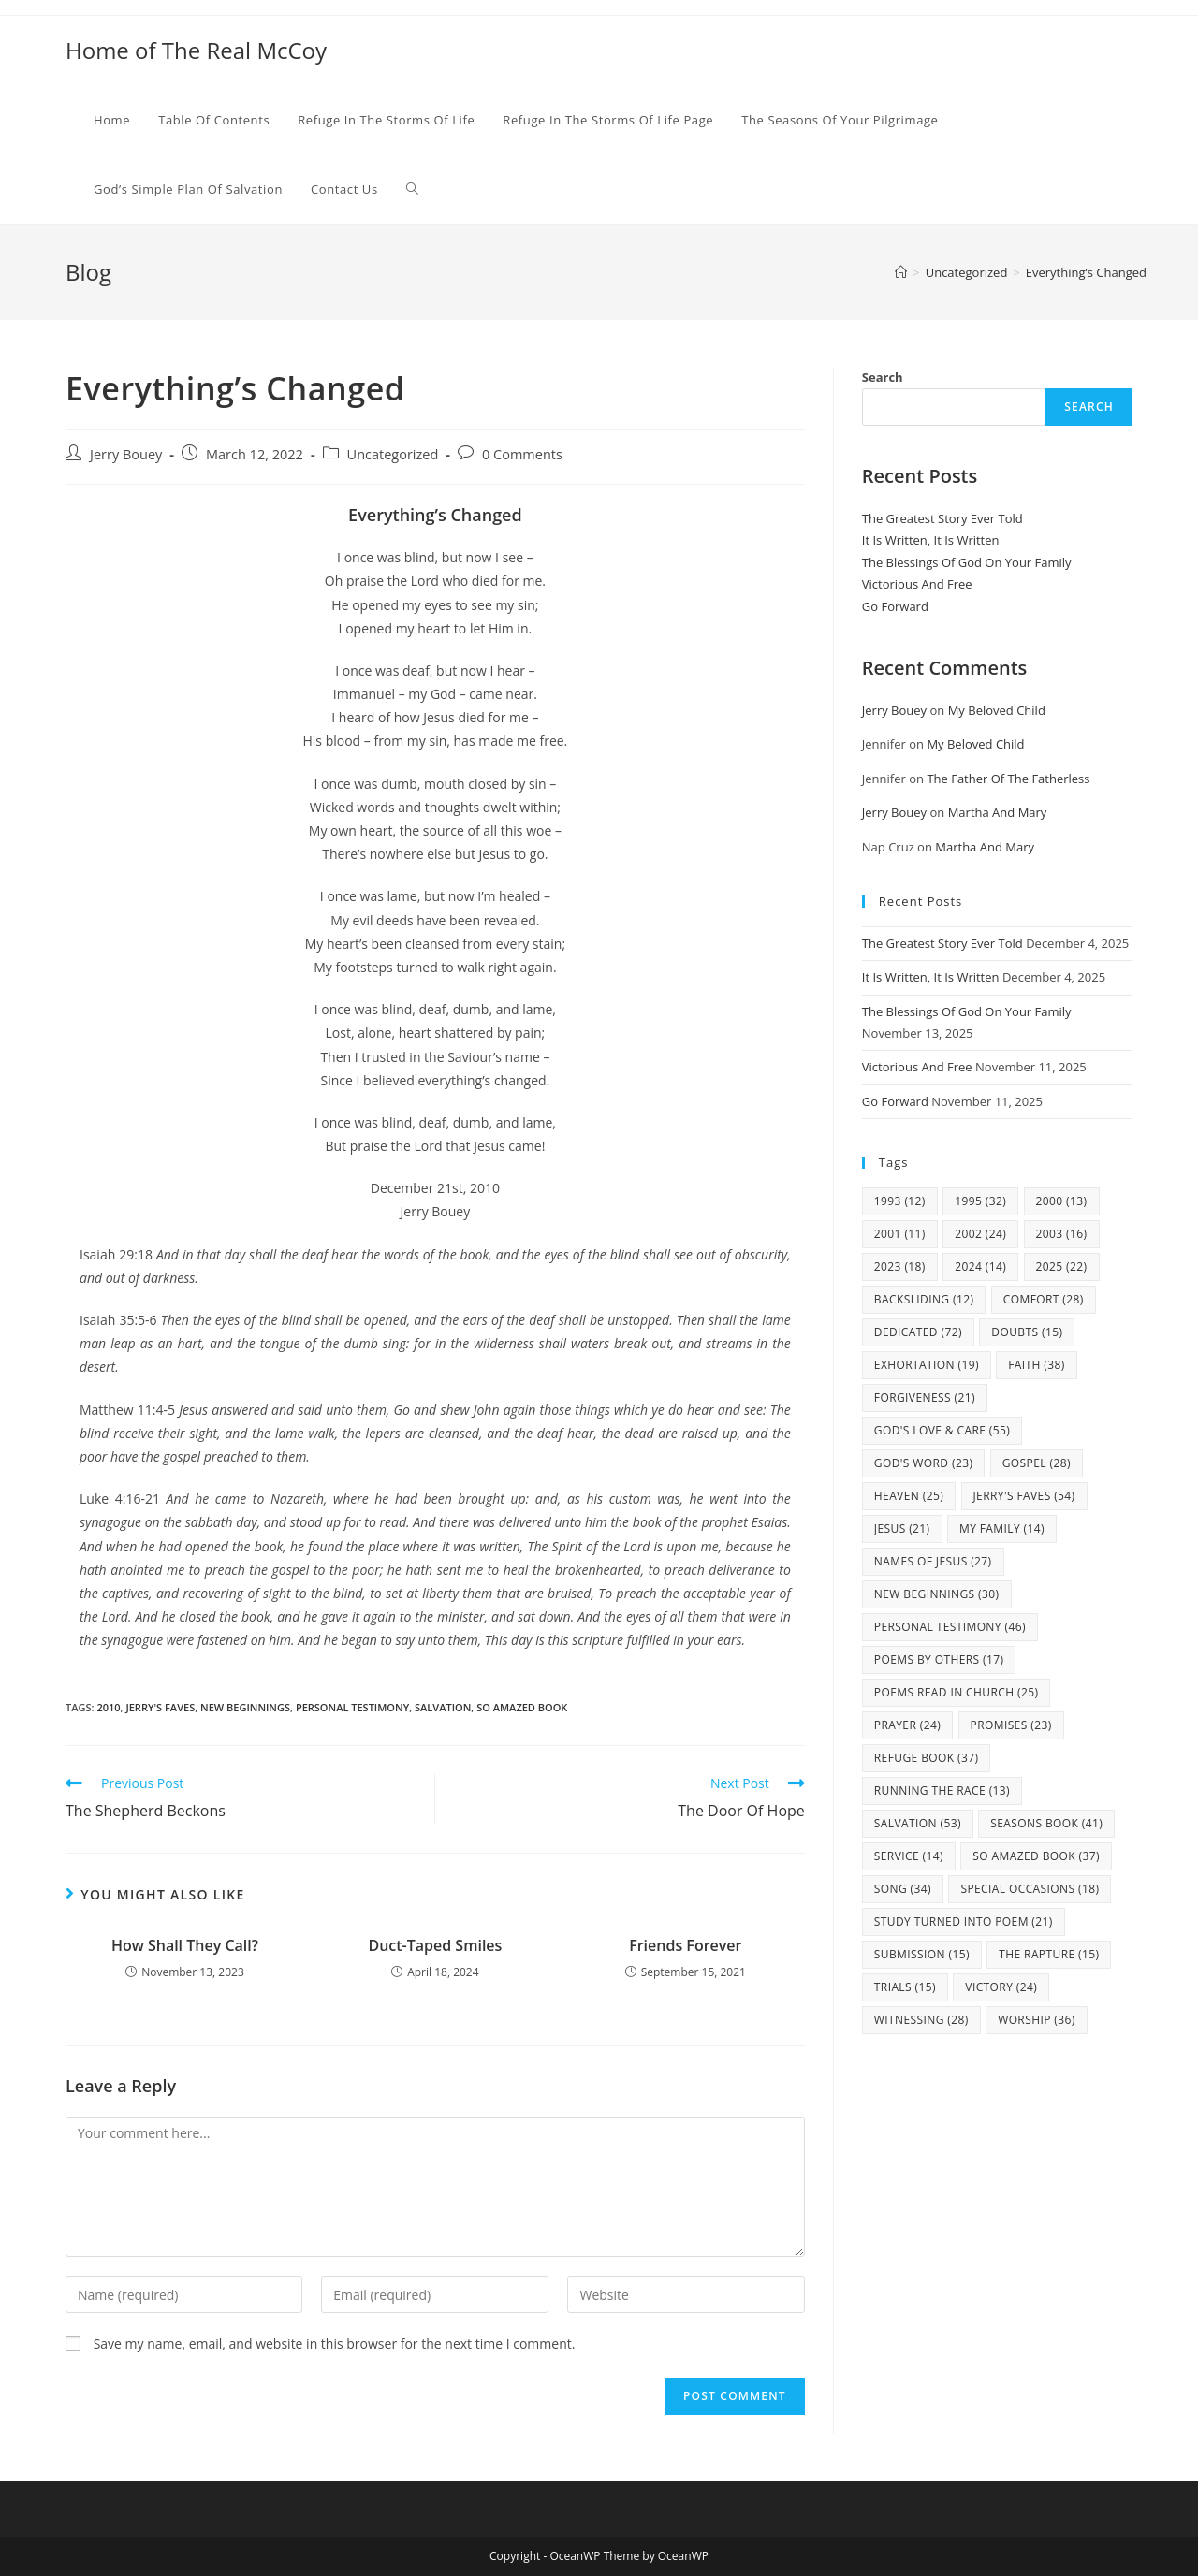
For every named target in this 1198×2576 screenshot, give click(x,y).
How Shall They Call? (184, 1945)
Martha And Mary (997, 812)
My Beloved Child (996, 710)
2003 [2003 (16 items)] (1062, 1234)
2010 (108, 1707)
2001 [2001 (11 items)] (900, 1234)
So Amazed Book (521, 1707)
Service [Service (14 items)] (908, 1856)
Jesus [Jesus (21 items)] (902, 1528)
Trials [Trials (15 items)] (905, 1987)
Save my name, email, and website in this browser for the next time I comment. (335, 2343)
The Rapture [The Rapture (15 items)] (1049, 1954)
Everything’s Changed (1086, 272)
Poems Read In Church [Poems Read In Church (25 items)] (956, 1692)
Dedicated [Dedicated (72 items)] (918, 1332)
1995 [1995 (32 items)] (980, 1201)
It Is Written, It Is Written (931, 539)
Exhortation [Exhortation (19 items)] (926, 1365)
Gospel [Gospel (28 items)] (1036, 1463)
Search (882, 377)
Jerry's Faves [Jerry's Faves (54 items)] (1024, 1496)
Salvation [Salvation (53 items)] (917, 1823)
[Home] (901, 272)
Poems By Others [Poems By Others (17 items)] (939, 1659)
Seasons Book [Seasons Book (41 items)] (1046, 1823)
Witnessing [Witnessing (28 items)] (921, 2020)
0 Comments (522, 454)
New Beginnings (245, 1707)
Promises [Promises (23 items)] (1011, 1725)
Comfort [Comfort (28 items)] (1043, 1299)
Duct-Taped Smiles (435, 1945)
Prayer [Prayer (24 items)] (907, 1725)
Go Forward (895, 606)
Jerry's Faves (160, 1707)
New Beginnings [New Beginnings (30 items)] (937, 1594)
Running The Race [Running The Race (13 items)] (942, 1790)
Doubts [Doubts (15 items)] (1026, 1332)
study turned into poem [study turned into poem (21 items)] (963, 1921)
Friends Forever (685, 1945)
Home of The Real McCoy (196, 50)
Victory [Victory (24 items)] (1001, 1987)
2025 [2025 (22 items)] (1062, 1266)
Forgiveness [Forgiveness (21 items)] (924, 1397)
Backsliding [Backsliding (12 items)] (924, 1299)
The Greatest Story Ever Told (942, 518)
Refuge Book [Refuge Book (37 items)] (926, 1758)
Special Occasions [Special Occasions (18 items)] (1029, 1889)
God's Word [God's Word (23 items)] (923, 1463)
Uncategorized (393, 454)
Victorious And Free (917, 583)
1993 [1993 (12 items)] (900, 1201)
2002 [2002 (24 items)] (980, 1234)
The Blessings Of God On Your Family (967, 562)
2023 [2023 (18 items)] (900, 1266)
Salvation (443, 1707)
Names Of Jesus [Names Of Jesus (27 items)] (933, 1561)
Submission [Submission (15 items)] (922, 1954)
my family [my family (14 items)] (1002, 1528)
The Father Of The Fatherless (1008, 778)
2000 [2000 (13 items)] (1062, 1201)
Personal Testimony (352, 1707)
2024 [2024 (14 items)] (980, 1266)
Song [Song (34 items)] (902, 1889)
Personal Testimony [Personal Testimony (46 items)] (950, 1627)
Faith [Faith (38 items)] (1036, 1365)
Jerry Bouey (126, 454)
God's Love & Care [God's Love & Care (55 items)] (942, 1430)
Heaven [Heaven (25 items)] (908, 1496)
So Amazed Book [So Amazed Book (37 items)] (1036, 1856)
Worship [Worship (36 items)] (1036, 2020)
